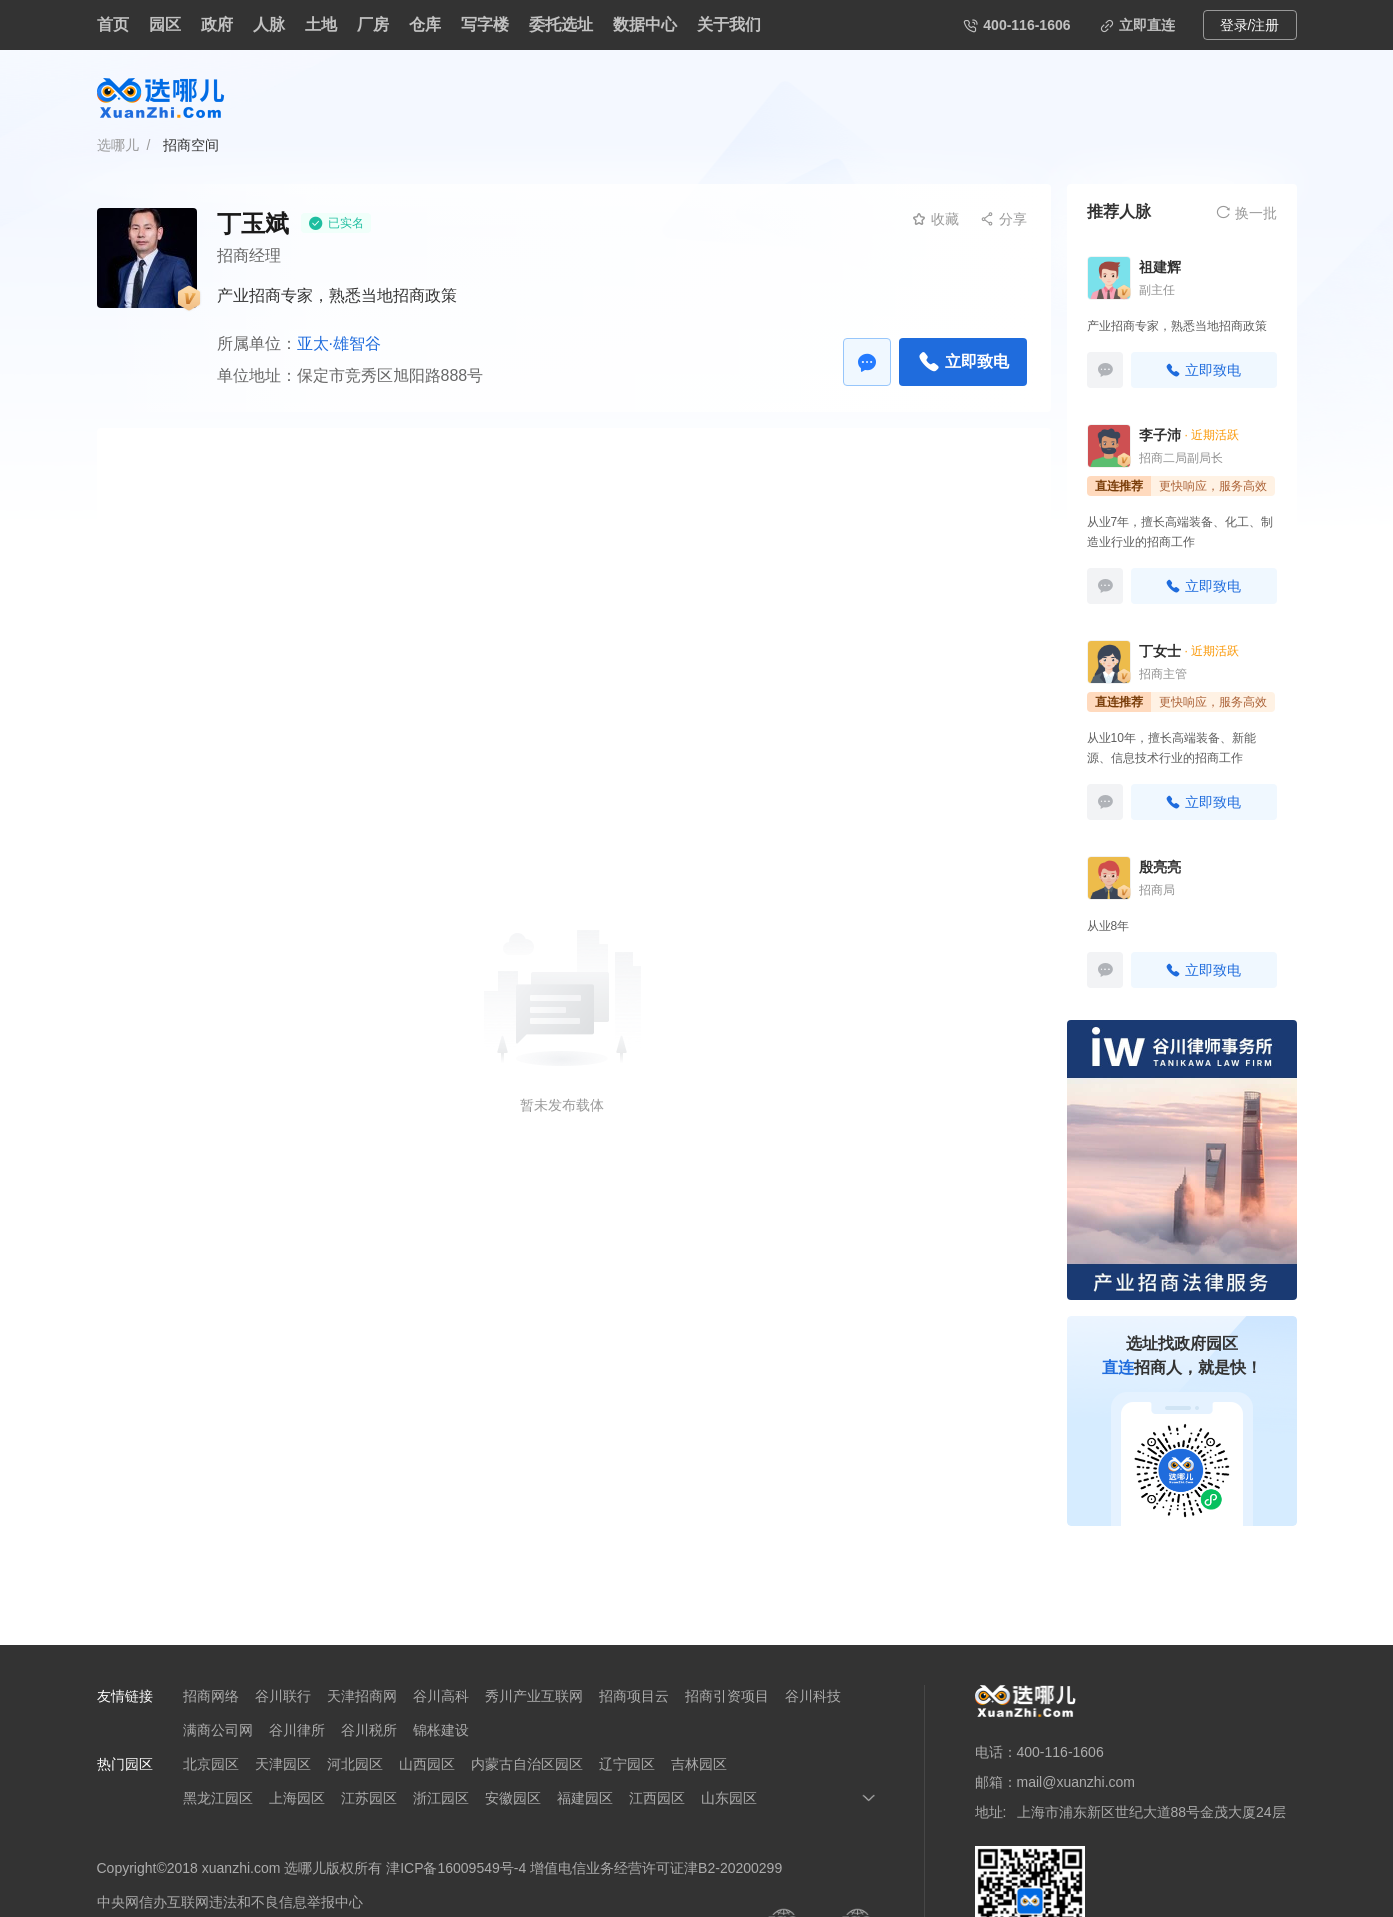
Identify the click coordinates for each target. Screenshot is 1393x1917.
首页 (113, 24)
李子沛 (1160, 435)
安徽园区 (513, 1798)
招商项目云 (634, 1696)
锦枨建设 (441, 1730)
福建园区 (585, 1798)
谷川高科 (441, 1696)
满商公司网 (218, 1730)
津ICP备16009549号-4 (456, 1868)
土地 (321, 24)
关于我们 (729, 24)
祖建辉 (1160, 267)
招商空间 (191, 145)
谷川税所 (369, 1730)
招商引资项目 (727, 1696)
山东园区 (729, 1798)
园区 (165, 24)
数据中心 (645, 24)
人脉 (269, 24)
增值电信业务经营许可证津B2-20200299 (656, 1868)
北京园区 (211, 1764)
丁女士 (1160, 651)
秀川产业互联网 (534, 1696)
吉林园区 (699, 1764)
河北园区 (355, 1764)
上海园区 (297, 1798)
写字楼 (485, 24)
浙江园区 (441, 1798)
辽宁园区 (627, 1764)
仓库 (425, 24)
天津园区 (283, 1764)
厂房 (373, 24)
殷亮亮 (1160, 867)
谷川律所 (297, 1730)
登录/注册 (1250, 25)
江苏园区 (369, 1798)
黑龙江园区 (218, 1798)
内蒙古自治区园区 (527, 1764)
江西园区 (657, 1798)
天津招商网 (362, 1696)
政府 (217, 24)
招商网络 (211, 1696)
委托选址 (561, 24)
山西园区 (427, 1764)
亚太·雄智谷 (339, 343)
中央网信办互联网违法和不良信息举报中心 (230, 1902)
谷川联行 (283, 1696)
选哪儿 (118, 145)
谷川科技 (813, 1696)
